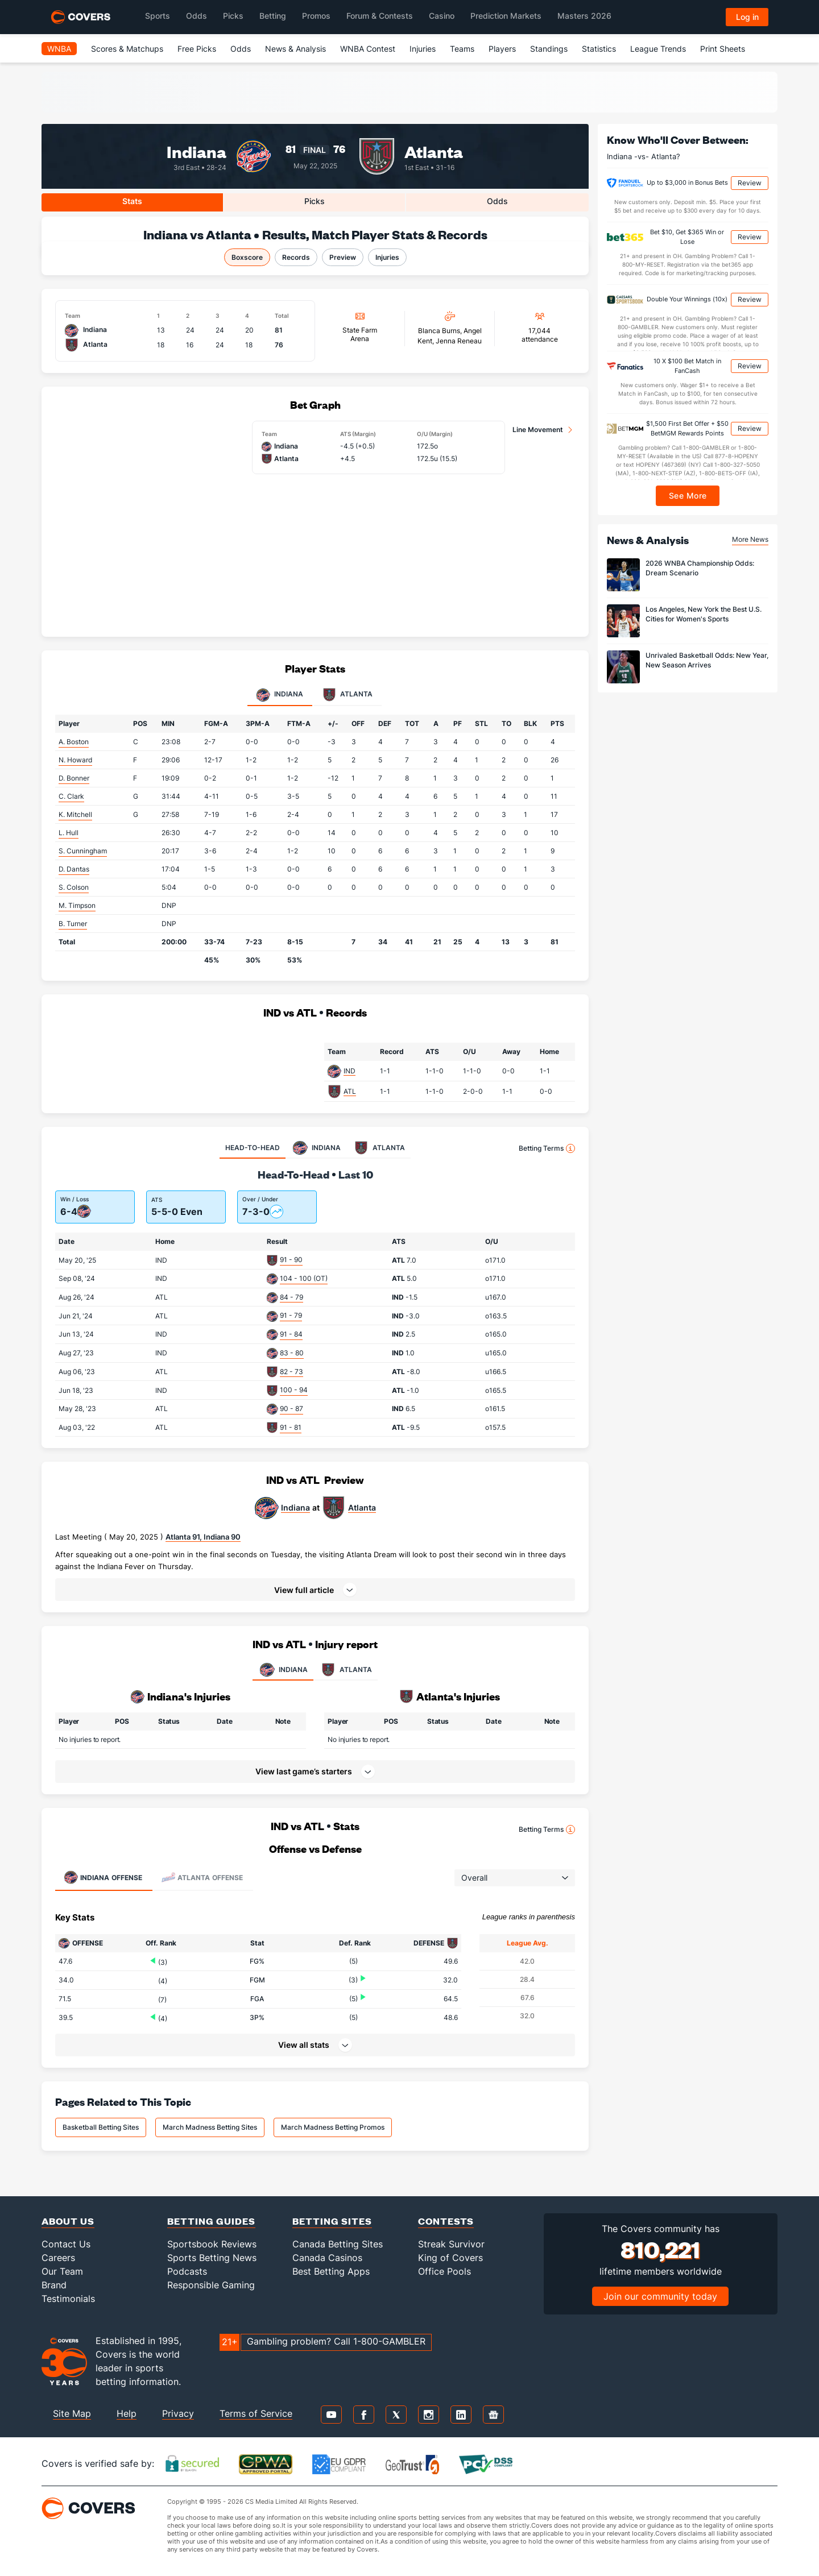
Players (502, 48)
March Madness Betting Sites (210, 2127)
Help (126, 2413)
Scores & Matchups (127, 48)
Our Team (62, 2271)
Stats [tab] (132, 201)
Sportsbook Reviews (212, 2244)
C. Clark (71, 796)
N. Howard (75, 760)
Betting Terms (547, 1148)
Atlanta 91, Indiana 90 (203, 1536)
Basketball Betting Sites (101, 2127)
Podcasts (187, 2271)
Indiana (196, 151)
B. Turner (73, 923)
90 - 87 (291, 1408)
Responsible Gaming (211, 2285)
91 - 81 (290, 1427)
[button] (315, 1589)
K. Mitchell (75, 814)
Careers (58, 2257)
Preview (342, 257)
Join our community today (660, 2296)
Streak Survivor (451, 2244)
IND (349, 1071)
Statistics (599, 48)
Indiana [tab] (280, 695)
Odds (240, 48)
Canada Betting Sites (337, 2244)
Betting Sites (332, 2220)
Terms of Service (256, 2413)
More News (750, 539)
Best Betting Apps (331, 2271)
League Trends (658, 48)
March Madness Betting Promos (332, 2127)
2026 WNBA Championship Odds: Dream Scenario (700, 568)
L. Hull (68, 832)
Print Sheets (722, 48)
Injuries (423, 48)
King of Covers (450, 2257)
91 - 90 (291, 1259)
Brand (54, 2285)
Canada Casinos (327, 2257)
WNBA (59, 48)
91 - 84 (291, 1334)
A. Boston (74, 741)
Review (750, 183)
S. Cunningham (83, 851)
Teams (462, 48)
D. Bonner (74, 778)
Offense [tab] (103, 1877)
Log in (747, 17)
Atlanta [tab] (347, 695)
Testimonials (68, 2298)
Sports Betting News (212, 2257)
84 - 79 (291, 1297)
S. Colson (74, 887)
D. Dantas (74, 869)
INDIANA (283, 1670)
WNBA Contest (367, 48)
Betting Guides (211, 2220)
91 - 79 (291, 1315)
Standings (549, 48)
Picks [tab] (314, 201)
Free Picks (196, 48)
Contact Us (66, 2244)
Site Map (72, 2413)
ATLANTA (345, 1670)
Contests (446, 2220)
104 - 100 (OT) (304, 1278)
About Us (68, 2220)
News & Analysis (295, 48)
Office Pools (444, 2271)
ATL (350, 1091)
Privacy (178, 2413)
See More (688, 495)
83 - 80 (292, 1353)
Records (296, 257)
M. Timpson (77, 905)
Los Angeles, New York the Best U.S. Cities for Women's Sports (704, 614)
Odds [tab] (497, 201)
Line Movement (537, 429)
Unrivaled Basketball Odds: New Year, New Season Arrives (707, 660)
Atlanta (433, 151)
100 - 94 (294, 1390)
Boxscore (247, 257)
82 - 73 (291, 1371)
